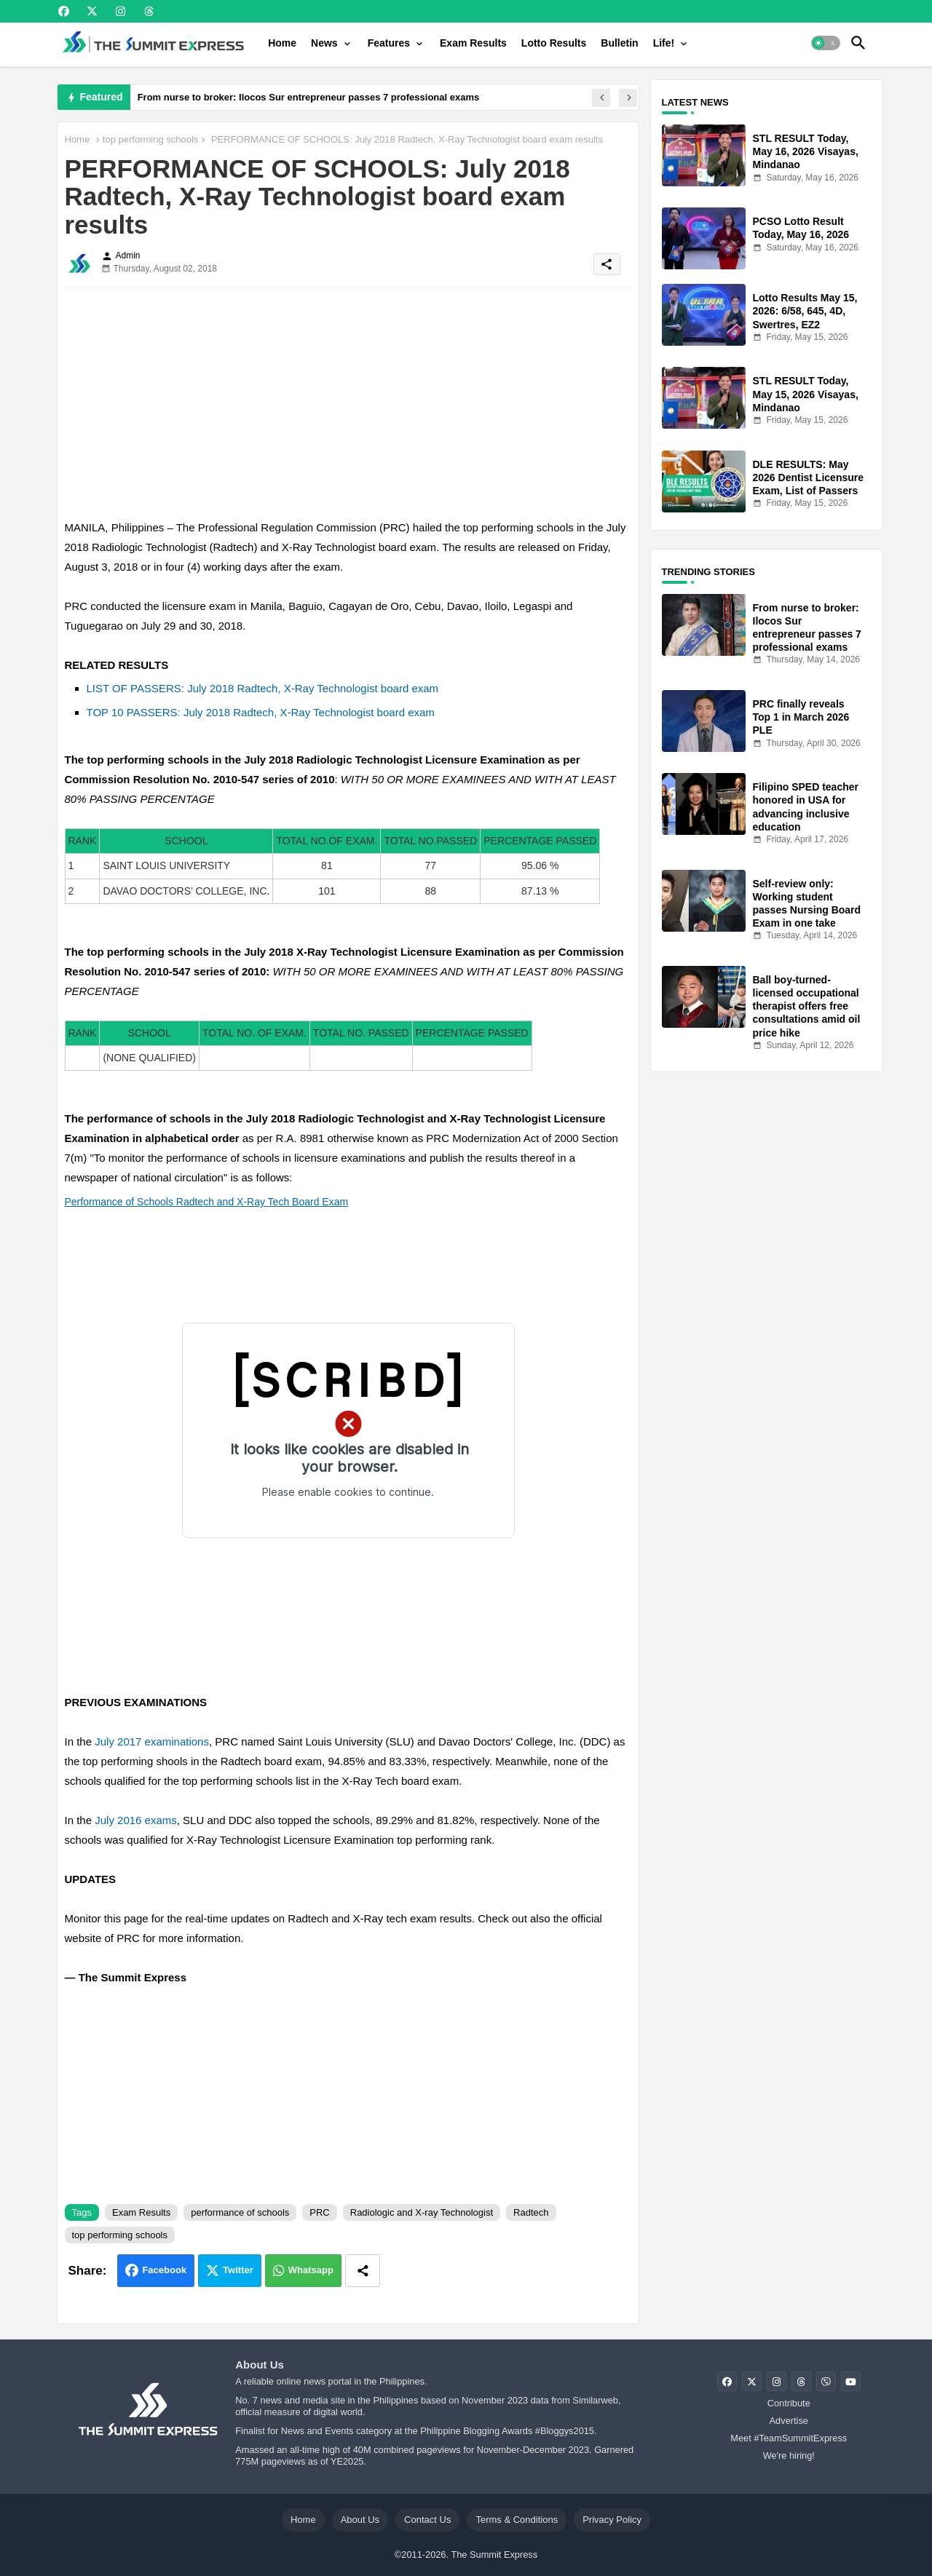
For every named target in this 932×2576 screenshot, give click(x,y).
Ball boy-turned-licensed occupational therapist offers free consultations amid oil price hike (807, 1006)
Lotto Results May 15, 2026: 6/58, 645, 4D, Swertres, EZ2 (805, 311)
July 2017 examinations (152, 1741)
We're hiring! (789, 2455)
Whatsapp (310, 2269)
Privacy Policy (611, 2519)
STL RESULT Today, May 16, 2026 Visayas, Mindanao (805, 151)
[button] (825, 43)
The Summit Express (494, 2554)
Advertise (789, 2420)
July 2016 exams (136, 1820)
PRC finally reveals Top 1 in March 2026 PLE (801, 717)
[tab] (282, 43)
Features (389, 43)
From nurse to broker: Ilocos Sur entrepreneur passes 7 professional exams (309, 97)
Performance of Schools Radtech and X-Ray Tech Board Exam (207, 1202)
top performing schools (151, 139)
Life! (664, 43)
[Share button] (362, 2270)
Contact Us (427, 2519)
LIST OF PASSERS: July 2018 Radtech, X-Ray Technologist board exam (263, 688)
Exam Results (473, 43)
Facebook (164, 2269)
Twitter (238, 2269)
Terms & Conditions (516, 2519)
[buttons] (64, 11)
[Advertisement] (348, 401)
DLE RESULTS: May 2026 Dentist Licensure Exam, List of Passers (808, 477)
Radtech (530, 2212)
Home (282, 43)
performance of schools (240, 2212)
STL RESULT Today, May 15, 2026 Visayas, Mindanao (805, 394)
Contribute (788, 2403)
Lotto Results (553, 43)
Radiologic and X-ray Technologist (421, 2212)
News (324, 43)
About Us (360, 2519)
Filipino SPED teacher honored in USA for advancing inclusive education (805, 807)
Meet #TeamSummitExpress (788, 2438)
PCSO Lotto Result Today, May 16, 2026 (801, 227)
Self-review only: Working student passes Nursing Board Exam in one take (807, 904)
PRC (319, 2212)
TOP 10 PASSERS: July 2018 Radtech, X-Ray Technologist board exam (261, 712)
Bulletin (619, 43)
